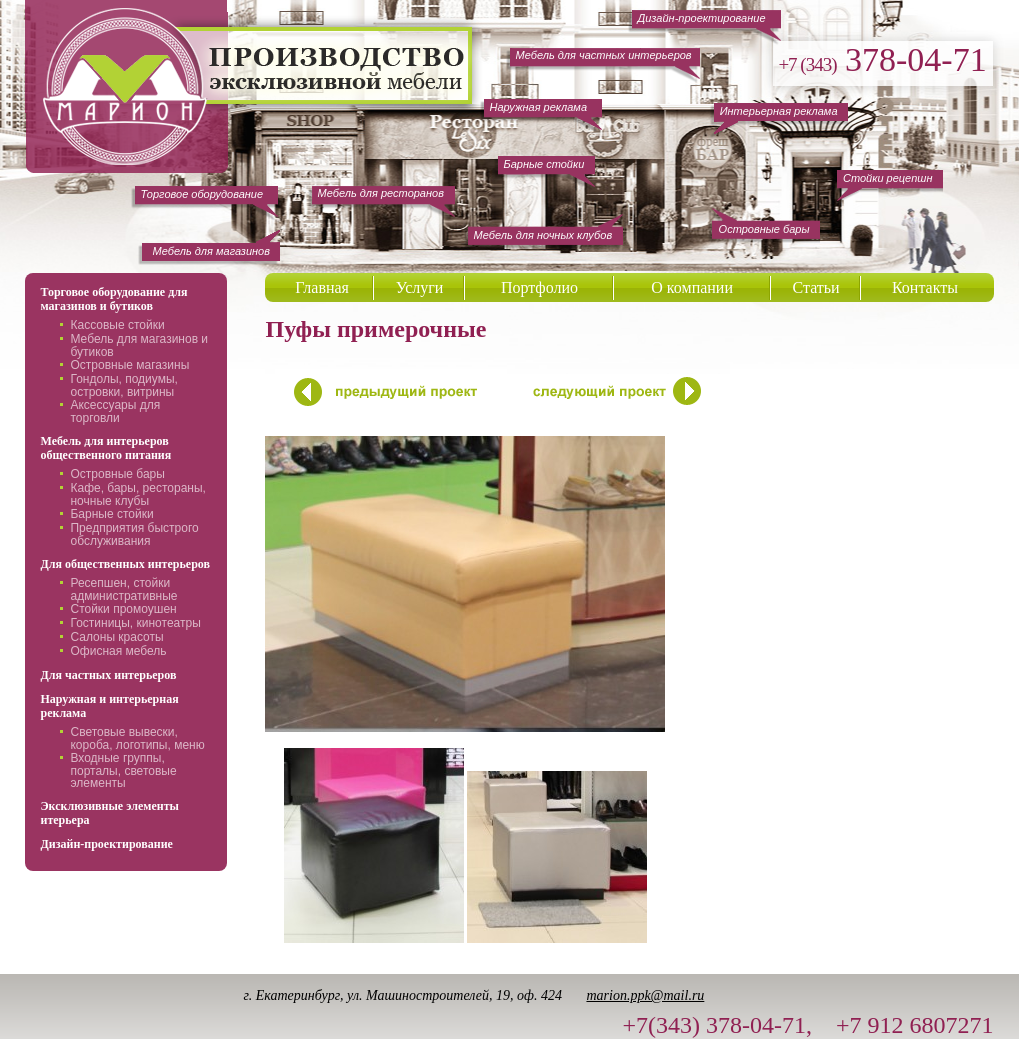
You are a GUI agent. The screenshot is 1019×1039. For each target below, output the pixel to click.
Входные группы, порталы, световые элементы (123, 770)
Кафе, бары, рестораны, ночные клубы (137, 494)
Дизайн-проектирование (106, 844)
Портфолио (539, 287)
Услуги (420, 287)
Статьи (815, 287)
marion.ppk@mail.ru (645, 995)
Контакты (925, 287)
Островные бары (117, 474)
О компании (692, 287)
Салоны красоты (116, 637)
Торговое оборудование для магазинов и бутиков (113, 299)
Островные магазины (129, 365)
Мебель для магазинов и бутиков (139, 345)
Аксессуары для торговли (115, 411)
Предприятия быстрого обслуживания (134, 534)
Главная (322, 287)
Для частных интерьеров (108, 675)
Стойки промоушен (123, 609)
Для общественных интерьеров (125, 564)
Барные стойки (111, 514)
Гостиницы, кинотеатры (135, 623)
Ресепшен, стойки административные (123, 589)
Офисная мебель (118, 651)
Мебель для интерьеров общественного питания (105, 448)
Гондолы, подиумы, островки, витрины (123, 385)
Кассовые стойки (117, 325)
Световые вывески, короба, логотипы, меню (137, 738)
